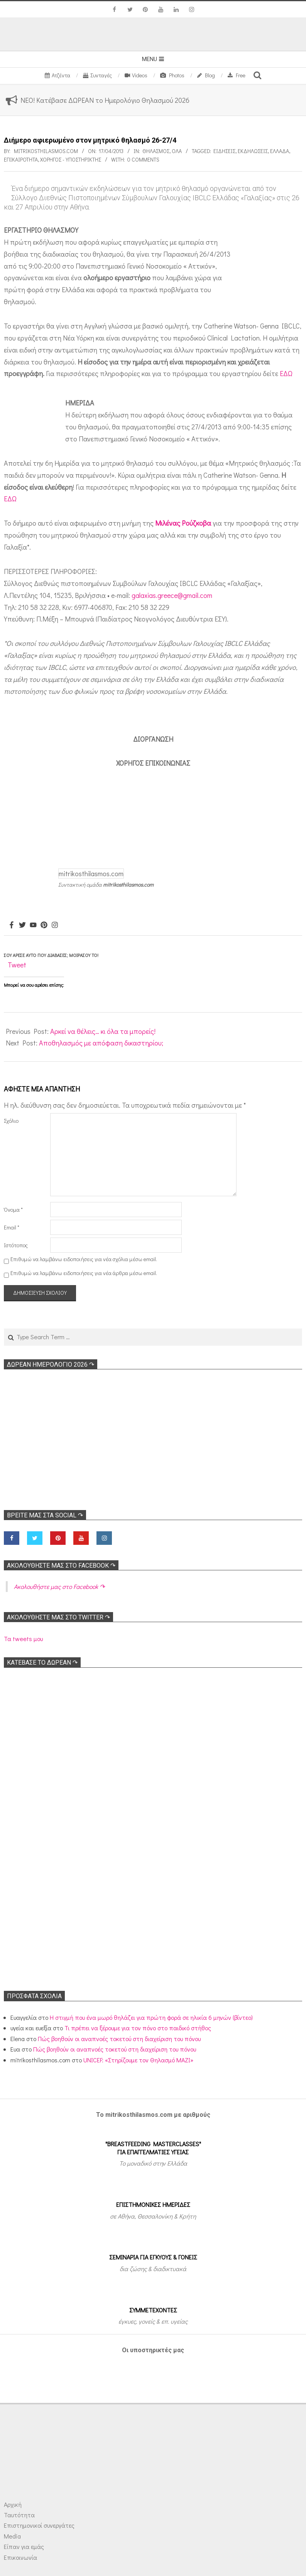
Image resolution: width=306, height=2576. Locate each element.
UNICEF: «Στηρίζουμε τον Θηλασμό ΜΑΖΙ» (138, 2060)
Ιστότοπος (16, 1245)
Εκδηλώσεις (253, 151)
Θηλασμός (155, 151)
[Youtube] (33, 925)
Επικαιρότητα (21, 159)
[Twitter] (22, 925)
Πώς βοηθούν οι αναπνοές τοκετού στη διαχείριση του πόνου (119, 2039)
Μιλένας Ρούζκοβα (183, 523)
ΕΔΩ (286, 373)
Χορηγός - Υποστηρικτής (70, 159)
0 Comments (143, 159)
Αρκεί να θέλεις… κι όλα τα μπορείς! (103, 1031)
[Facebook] (11, 925)
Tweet (17, 964)
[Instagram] (54, 925)
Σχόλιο (11, 1120)
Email (11, 1227)
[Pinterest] (44, 925)
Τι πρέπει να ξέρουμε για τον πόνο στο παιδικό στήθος (137, 2028)
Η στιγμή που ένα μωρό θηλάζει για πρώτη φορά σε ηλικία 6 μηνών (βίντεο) (151, 2017)
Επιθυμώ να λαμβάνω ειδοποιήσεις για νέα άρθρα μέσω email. (83, 1273)
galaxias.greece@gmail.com (172, 595)
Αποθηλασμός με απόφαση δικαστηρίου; (101, 1042)
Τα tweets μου (23, 1638)
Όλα (177, 151)
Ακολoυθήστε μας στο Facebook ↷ (61, 1565)
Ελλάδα (279, 151)
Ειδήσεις (224, 151)
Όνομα (13, 1209)
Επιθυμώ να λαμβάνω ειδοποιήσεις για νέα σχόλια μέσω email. (83, 1259)
